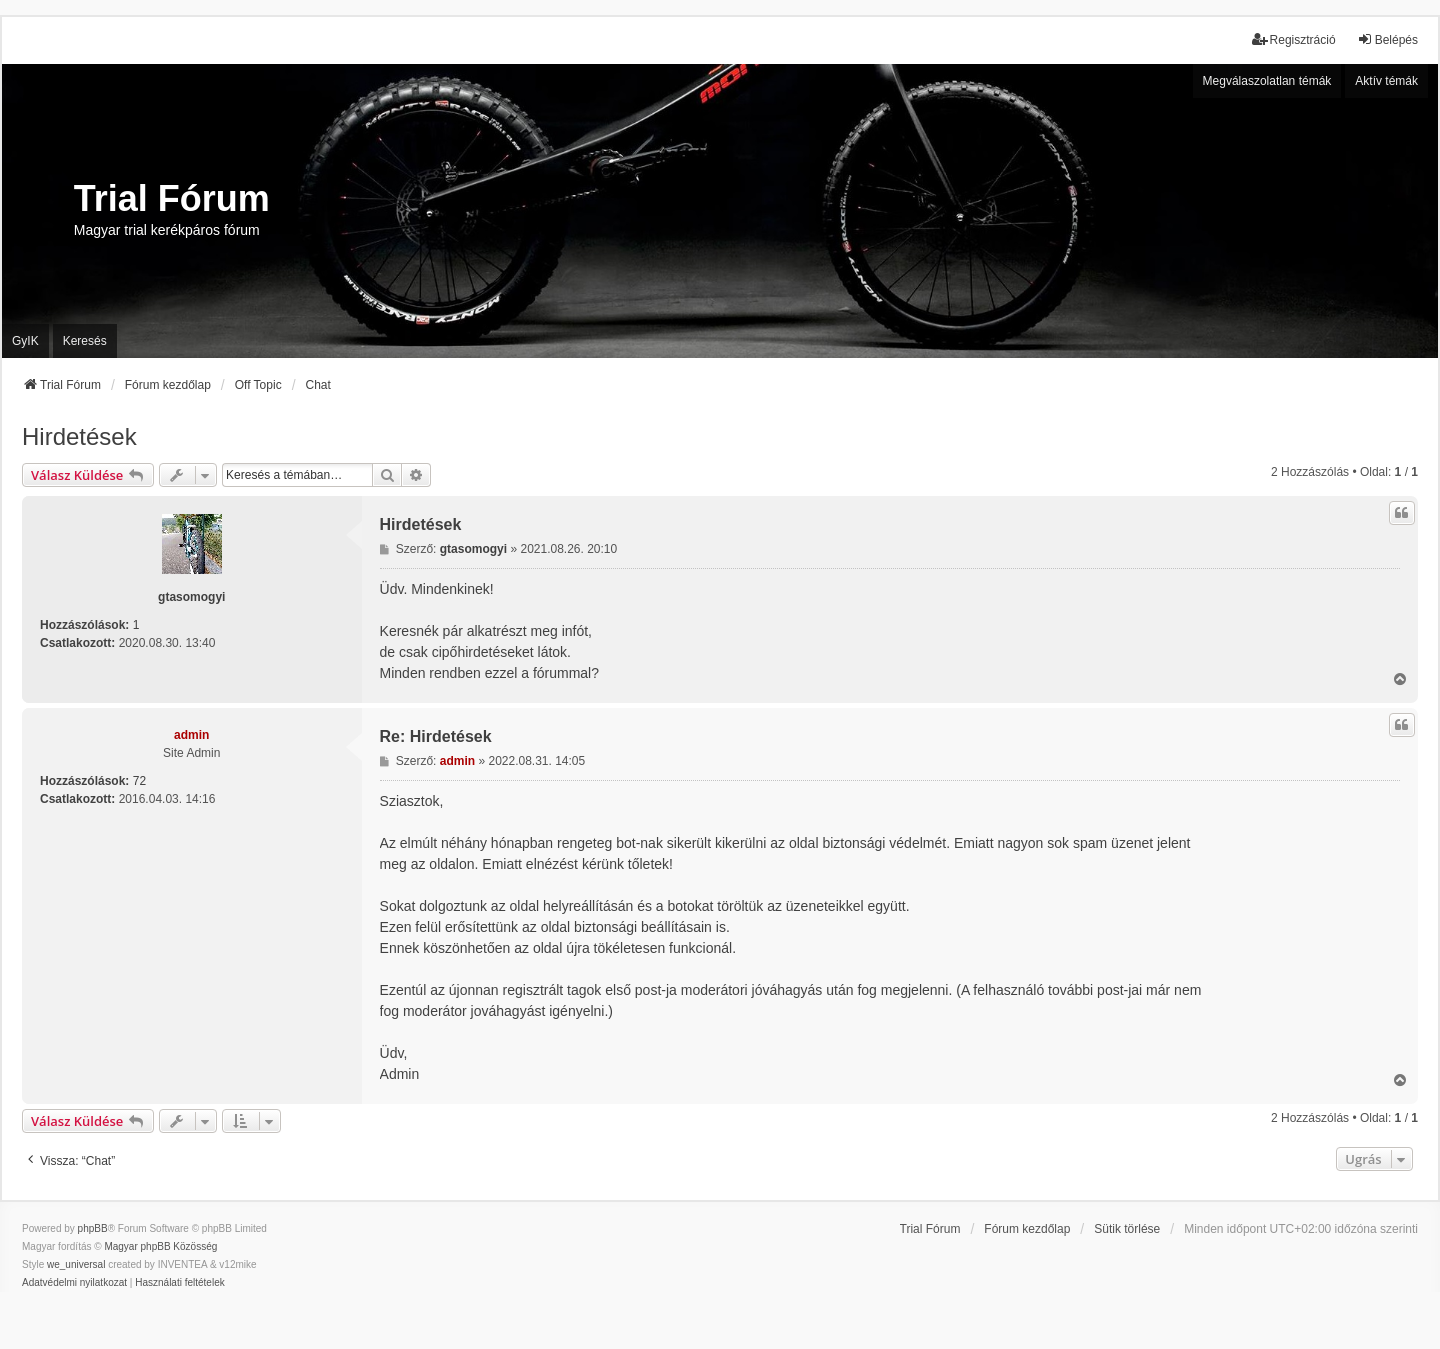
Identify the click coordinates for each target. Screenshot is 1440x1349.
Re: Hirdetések (436, 736)
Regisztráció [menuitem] (1294, 39)
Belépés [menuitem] (1387, 39)
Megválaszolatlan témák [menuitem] (1267, 81)
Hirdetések (79, 436)
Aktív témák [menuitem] (1386, 81)
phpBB (93, 1228)
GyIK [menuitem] (25, 341)
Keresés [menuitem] (85, 341)
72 (139, 781)
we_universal (76, 1264)
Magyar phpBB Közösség (160, 1246)
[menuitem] (74, 1283)
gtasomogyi (191, 597)
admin (191, 735)
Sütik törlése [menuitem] (1127, 1229)
